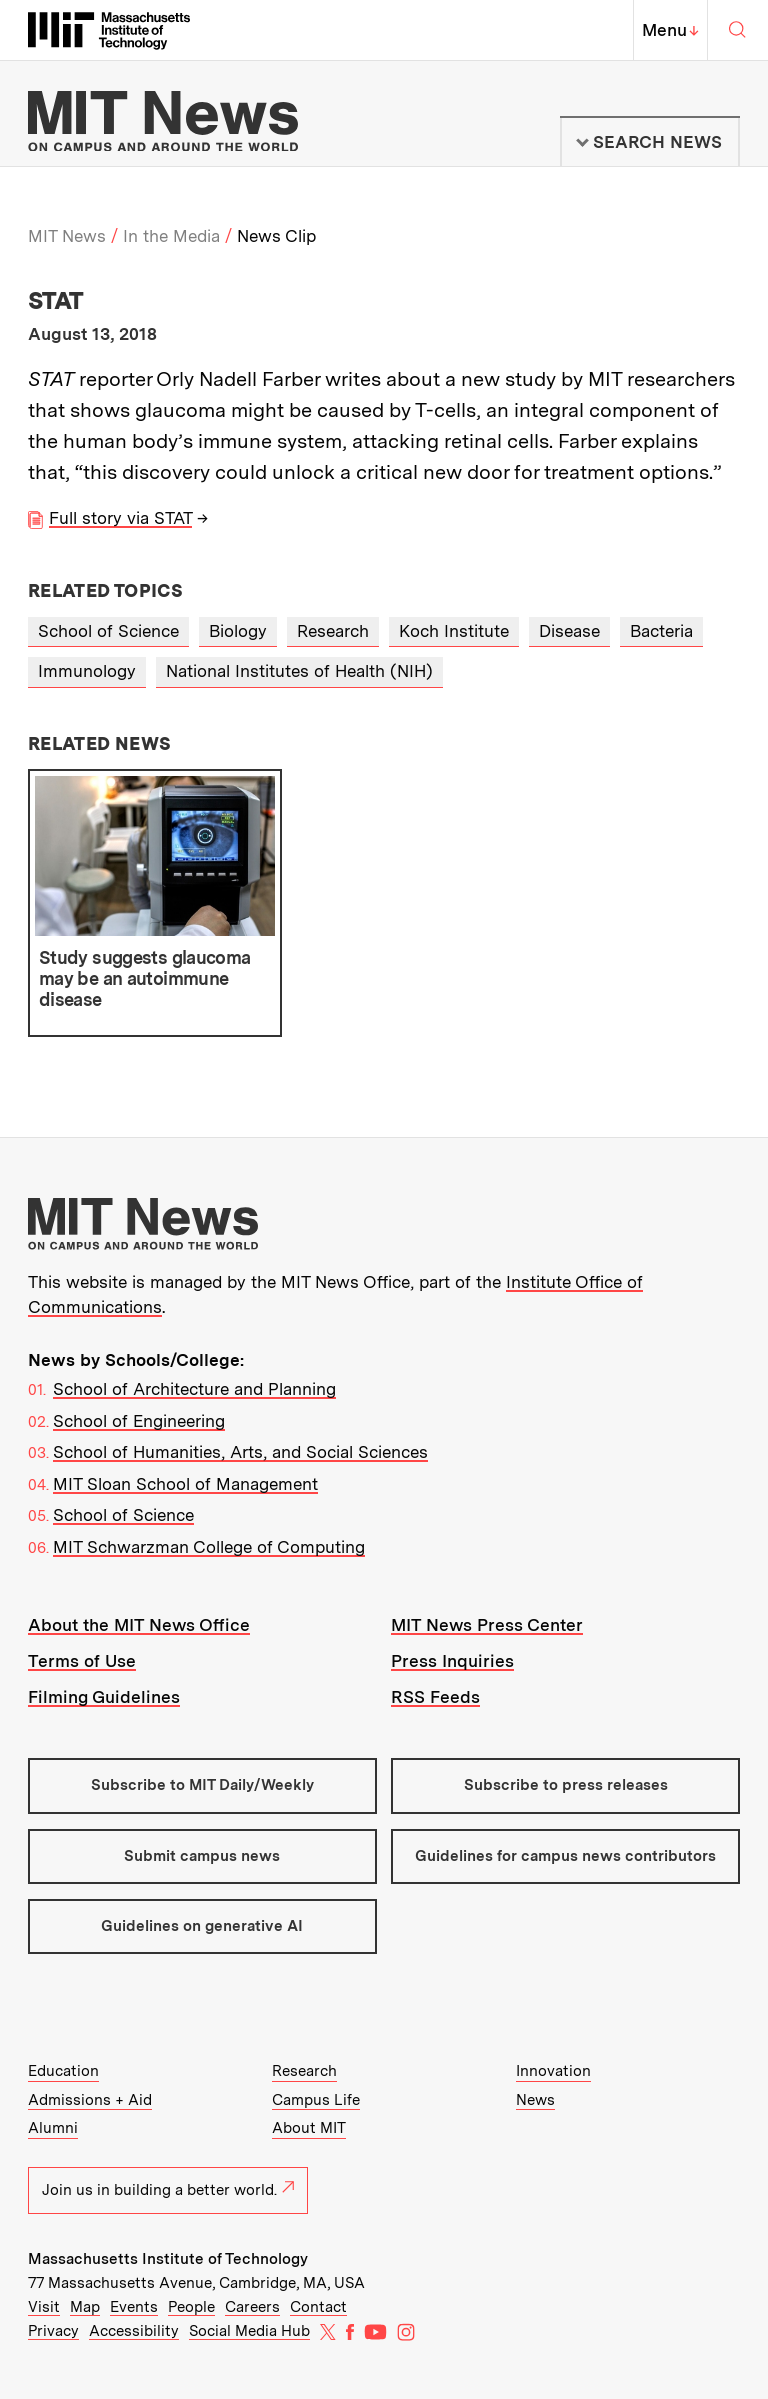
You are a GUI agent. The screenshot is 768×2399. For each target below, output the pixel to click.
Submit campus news (202, 1856)
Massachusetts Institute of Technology (168, 2259)
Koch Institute (454, 631)
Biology (238, 631)
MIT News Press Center (487, 1625)
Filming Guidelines (104, 1697)
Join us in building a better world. (168, 2190)
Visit (44, 2307)
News (535, 2100)
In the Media (171, 236)
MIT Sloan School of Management (185, 1484)
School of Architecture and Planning (194, 1389)
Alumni (53, 2128)
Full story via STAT (120, 518)
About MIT (309, 2128)
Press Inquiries (452, 1661)
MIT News (67, 236)
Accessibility (134, 2331)
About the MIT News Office (139, 1625)
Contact (318, 2307)
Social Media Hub (249, 2331)
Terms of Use (82, 1661)
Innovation (553, 2071)
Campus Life (316, 2100)
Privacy (53, 2331)
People (191, 2307)
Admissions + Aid (90, 2100)
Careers (252, 2307)
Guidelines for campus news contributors (565, 1856)
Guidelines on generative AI (202, 1926)
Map (85, 2307)
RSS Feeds (435, 1697)
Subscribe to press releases (566, 1785)
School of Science (108, 631)
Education (63, 2071)
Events (134, 2307)
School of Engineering (139, 1421)
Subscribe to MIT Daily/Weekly (202, 1785)
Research (333, 631)
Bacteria (661, 631)
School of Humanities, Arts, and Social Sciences (240, 1452)
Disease (569, 631)
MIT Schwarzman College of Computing (209, 1547)
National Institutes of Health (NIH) (299, 671)
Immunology (87, 671)
